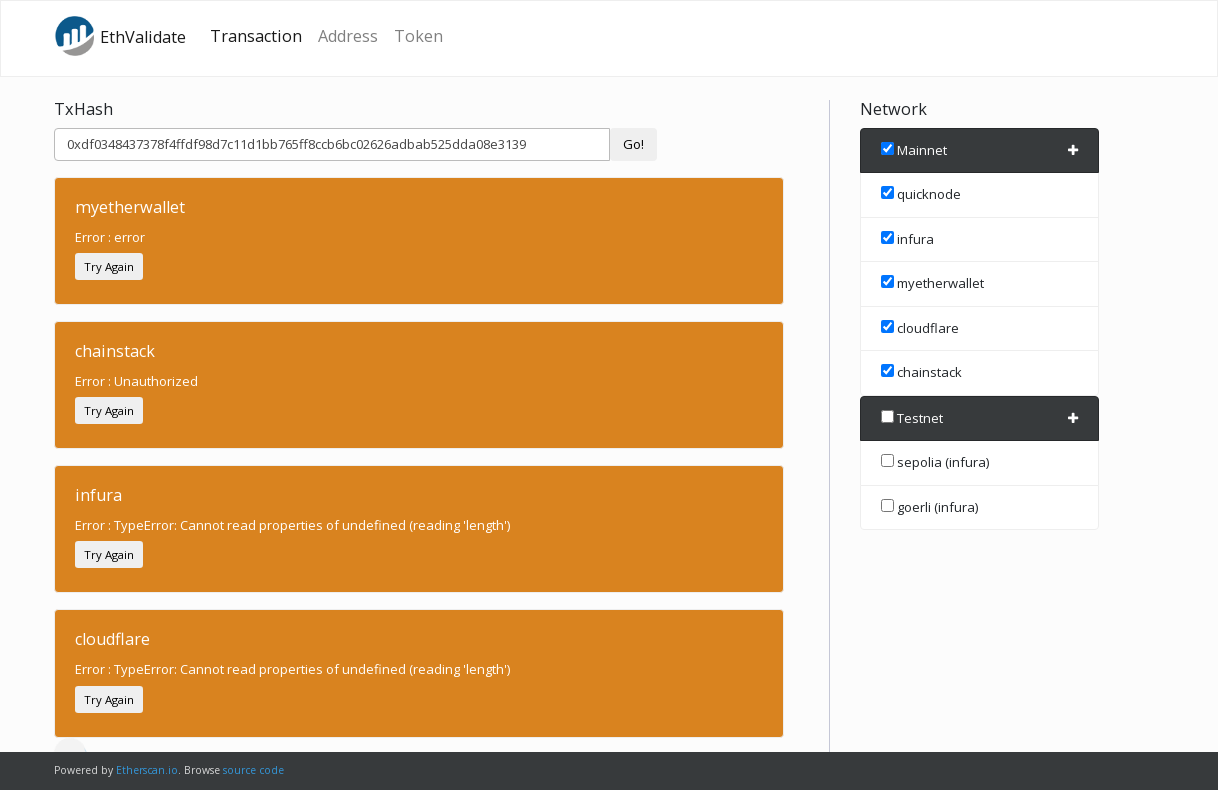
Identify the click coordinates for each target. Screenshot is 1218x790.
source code (253, 770)
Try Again (109, 266)
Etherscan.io (147, 770)
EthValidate (120, 36)
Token (418, 36)
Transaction (256, 36)
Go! (633, 144)
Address (348, 36)
